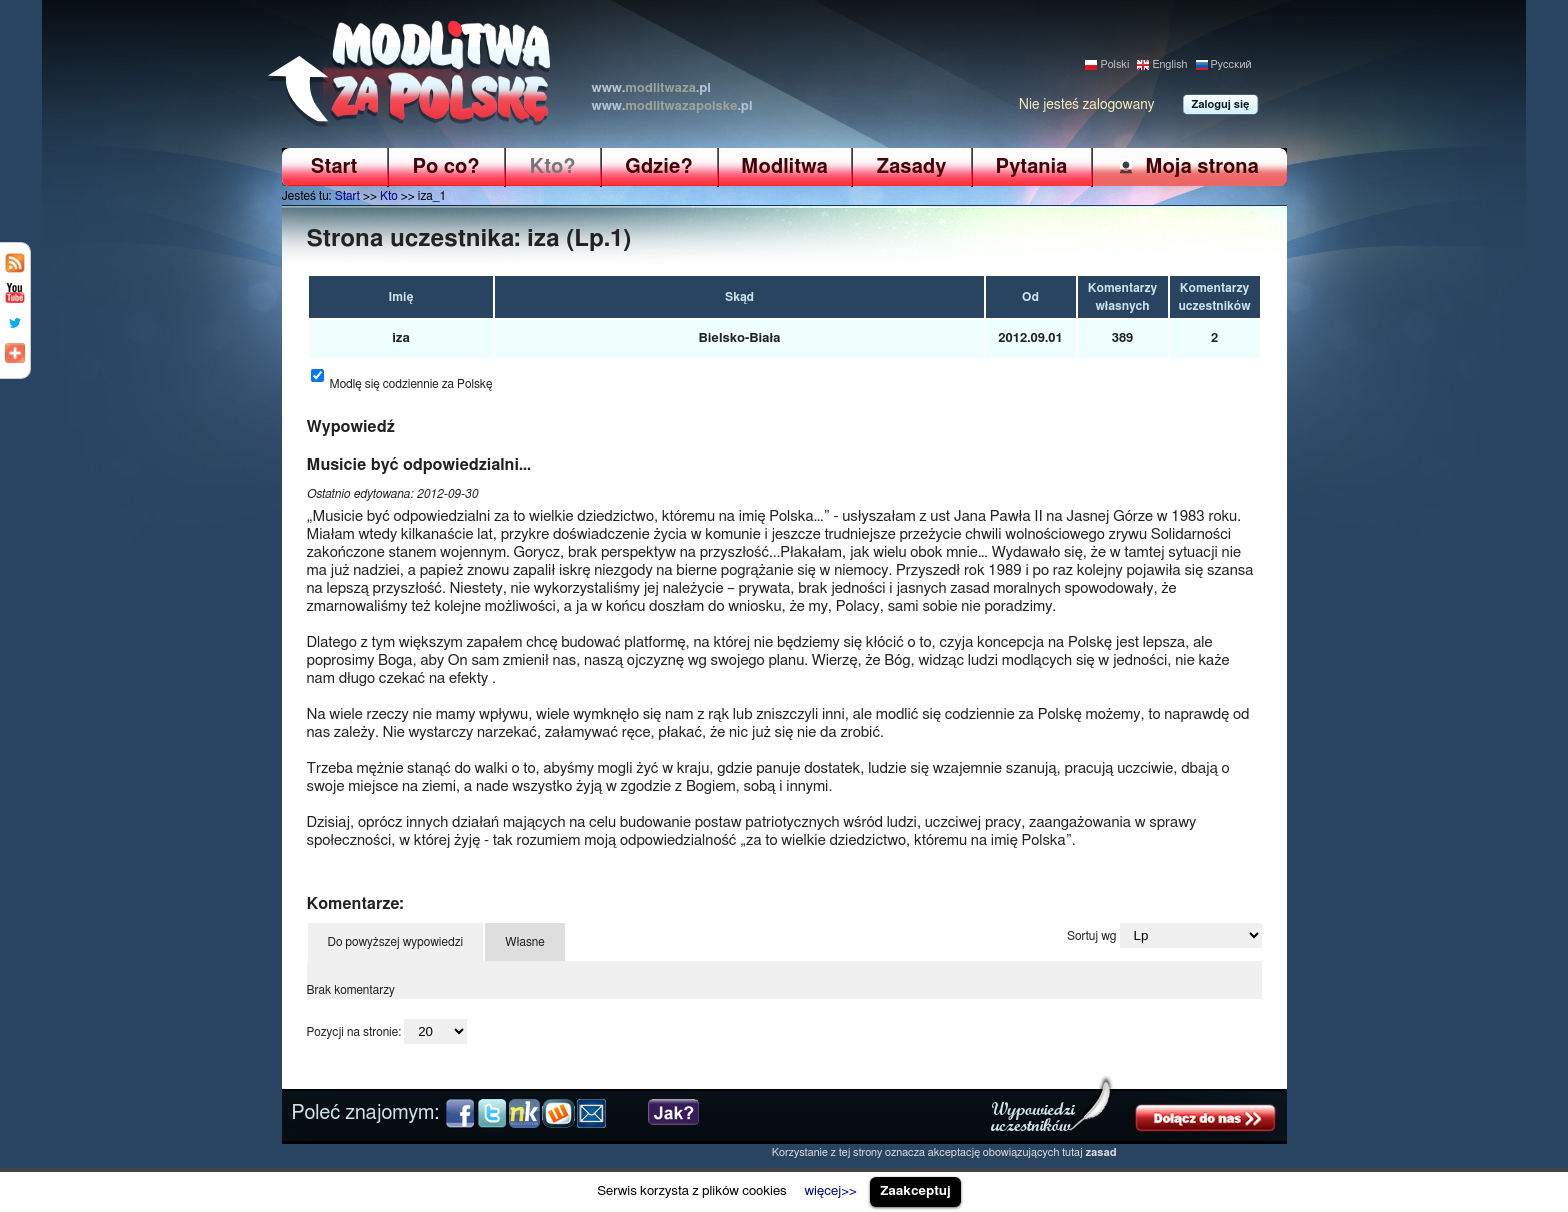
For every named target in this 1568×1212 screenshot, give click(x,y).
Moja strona (1202, 166)
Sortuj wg (1091, 936)
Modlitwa (784, 167)
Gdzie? (658, 167)
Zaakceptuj (915, 1191)
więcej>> (830, 1191)
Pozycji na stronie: (354, 1032)
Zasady (911, 167)
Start (334, 167)
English (1169, 64)
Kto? (553, 167)
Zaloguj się (1221, 104)
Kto (389, 196)
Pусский (1231, 64)
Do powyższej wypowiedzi (396, 942)
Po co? (445, 167)
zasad (1101, 1152)
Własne (525, 942)
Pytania (1032, 167)
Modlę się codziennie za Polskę (411, 384)
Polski (1114, 64)
